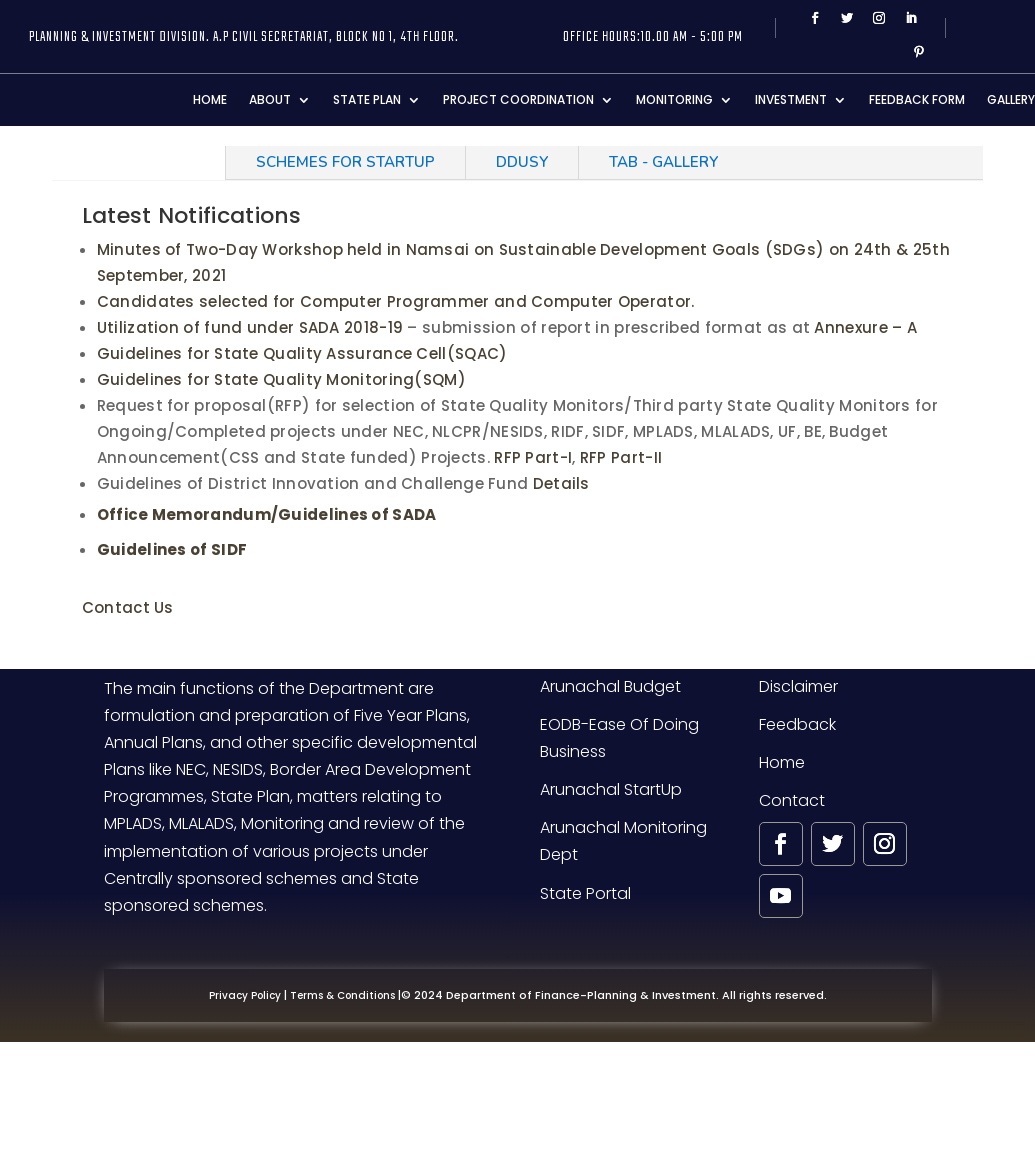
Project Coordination (518, 99)
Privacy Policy (245, 995)
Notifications (138, 162)
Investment (791, 99)
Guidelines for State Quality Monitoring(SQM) (281, 379)
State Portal (585, 893)
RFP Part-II (621, 457)
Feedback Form (917, 99)
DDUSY (522, 162)
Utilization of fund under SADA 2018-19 (250, 327)
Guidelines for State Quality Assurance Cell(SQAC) (302, 353)
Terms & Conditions (342, 995)
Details (561, 483)
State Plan (367, 99)
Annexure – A (863, 327)
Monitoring (674, 99)
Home (210, 99)
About (270, 99)
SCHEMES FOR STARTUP (345, 162)
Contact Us (128, 607)
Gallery (1011, 99)
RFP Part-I (533, 457)
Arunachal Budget (610, 686)
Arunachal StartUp (611, 789)
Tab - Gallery (663, 162)
